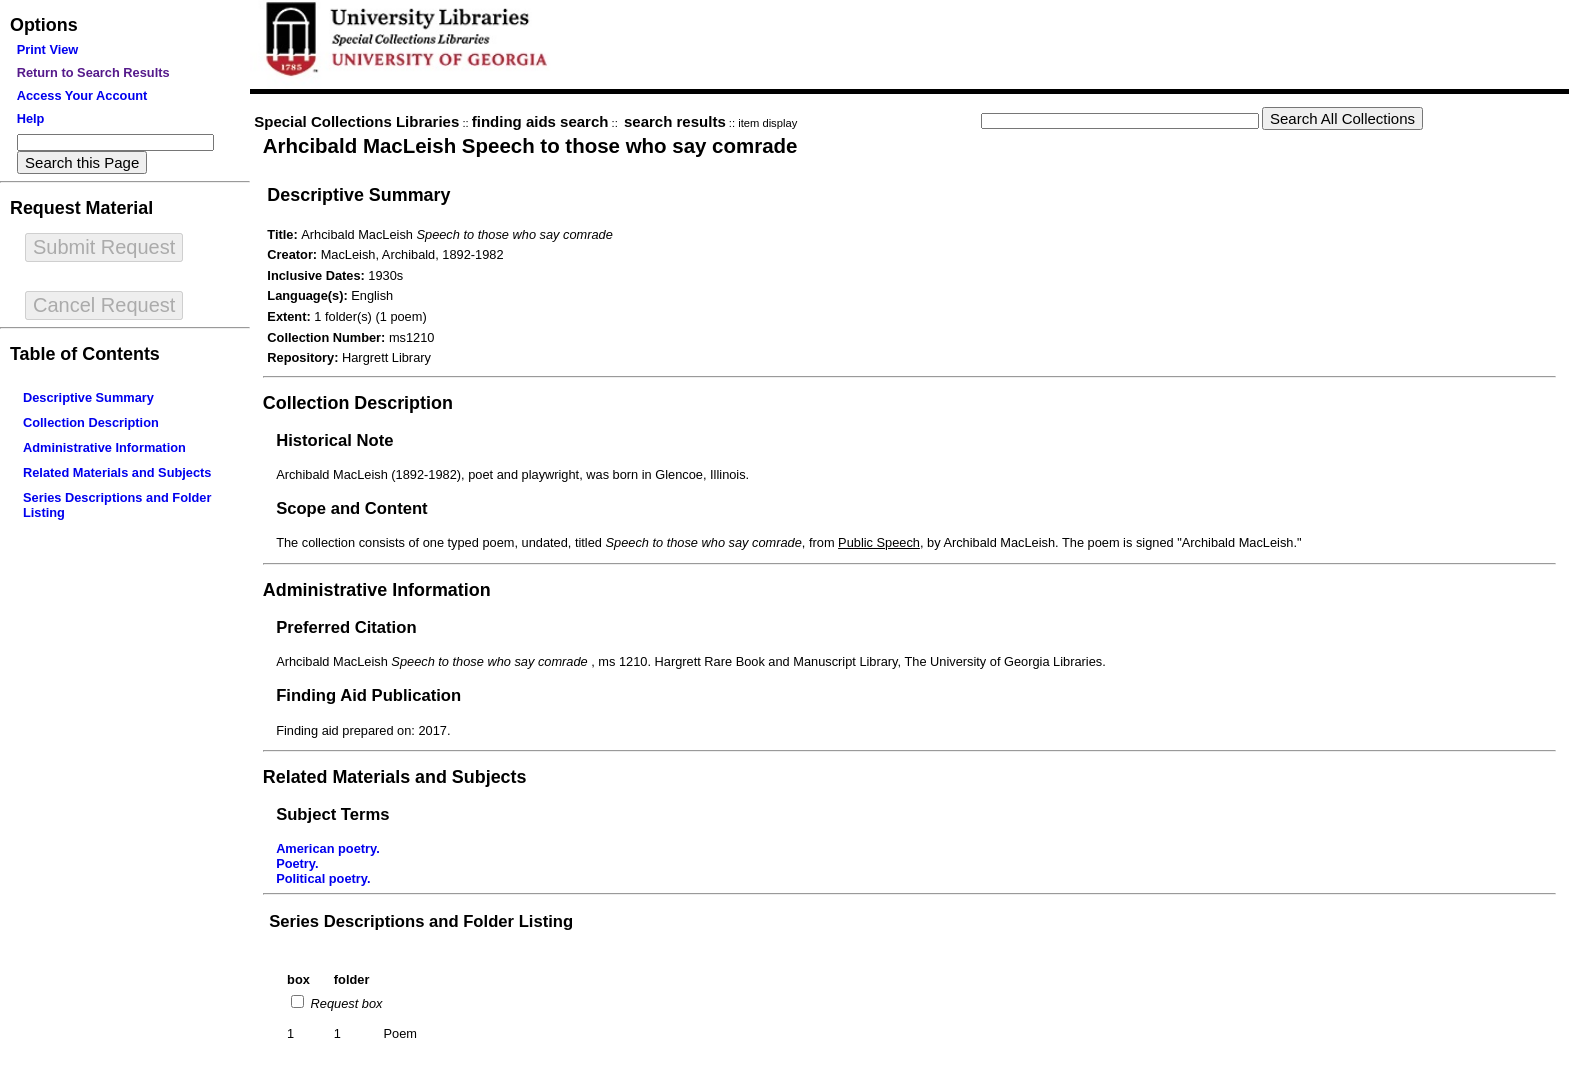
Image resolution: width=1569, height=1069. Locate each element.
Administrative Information (104, 447)
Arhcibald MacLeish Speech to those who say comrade (530, 145)
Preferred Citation (346, 627)
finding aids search (540, 121)
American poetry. (328, 848)
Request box (344, 1003)
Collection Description (91, 422)
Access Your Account (82, 95)
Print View (48, 49)
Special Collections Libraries (356, 121)
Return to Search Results (93, 72)
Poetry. (297, 863)
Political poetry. (323, 878)
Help (31, 118)
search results (675, 121)
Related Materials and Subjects (117, 472)
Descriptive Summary (88, 397)
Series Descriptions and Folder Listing (421, 921)
